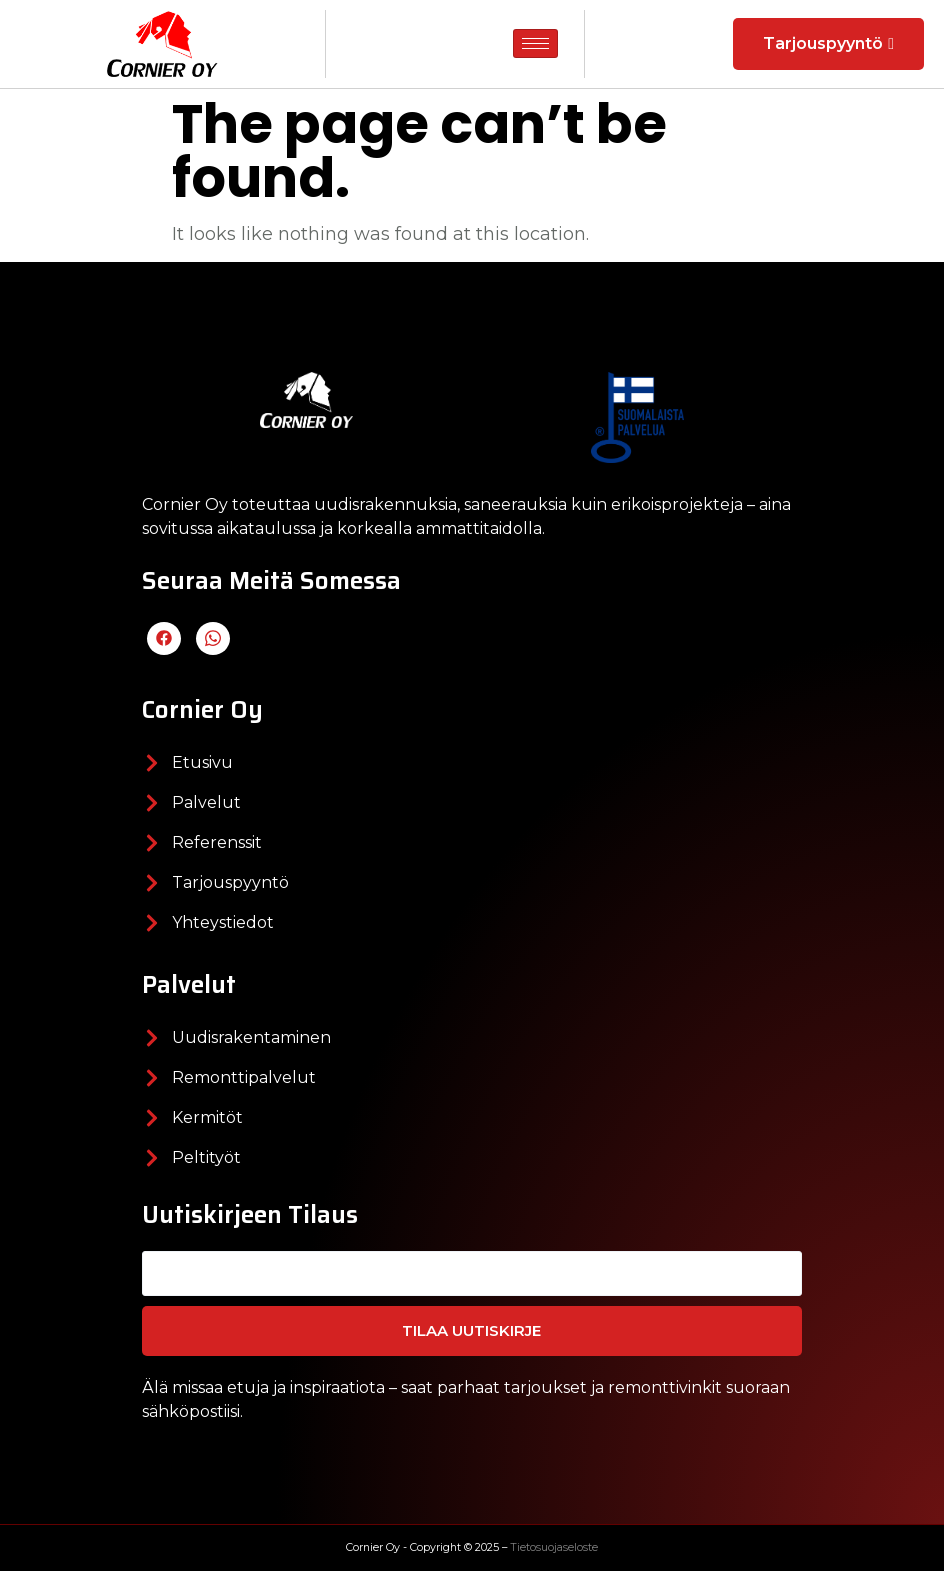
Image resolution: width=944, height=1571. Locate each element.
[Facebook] (164, 638)
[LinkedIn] (213, 638)
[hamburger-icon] (535, 43)
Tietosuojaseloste (554, 1547)
